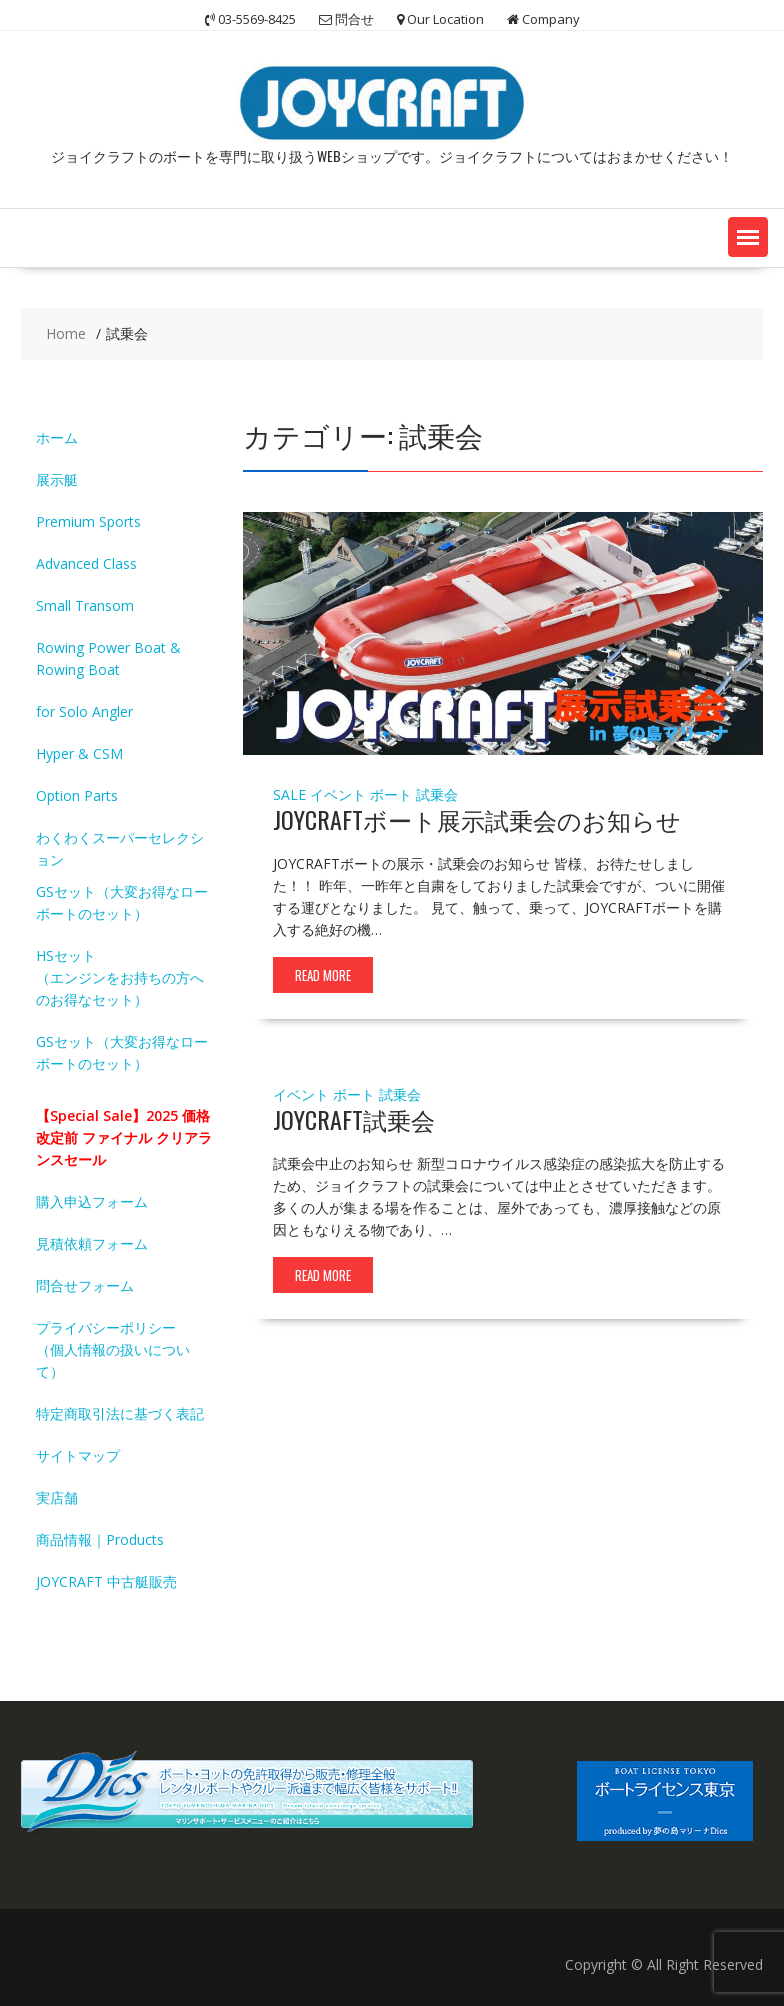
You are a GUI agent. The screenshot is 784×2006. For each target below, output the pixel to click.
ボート (391, 794)
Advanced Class (86, 563)
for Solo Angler (84, 711)
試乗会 (437, 794)
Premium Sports (88, 521)
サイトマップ (78, 1455)
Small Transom (85, 605)
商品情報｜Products (100, 1539)
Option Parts (77, 795)
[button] (748, 237)
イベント (338, 794)
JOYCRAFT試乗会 (354, 1119)
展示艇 (57, 479)
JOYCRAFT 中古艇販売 (106, 1581)
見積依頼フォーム (92, 1243)
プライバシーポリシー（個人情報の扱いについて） (113, 1349)
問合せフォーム (85, 1285)
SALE (289, 794)
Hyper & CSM (79, 753)
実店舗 (57, 1497)
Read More (323, 975)
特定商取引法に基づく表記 (120, 1413)
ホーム (57, 437)
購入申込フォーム (92, 1201)
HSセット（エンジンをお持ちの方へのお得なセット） (120, 977)
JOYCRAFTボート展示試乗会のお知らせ (477, 819)
